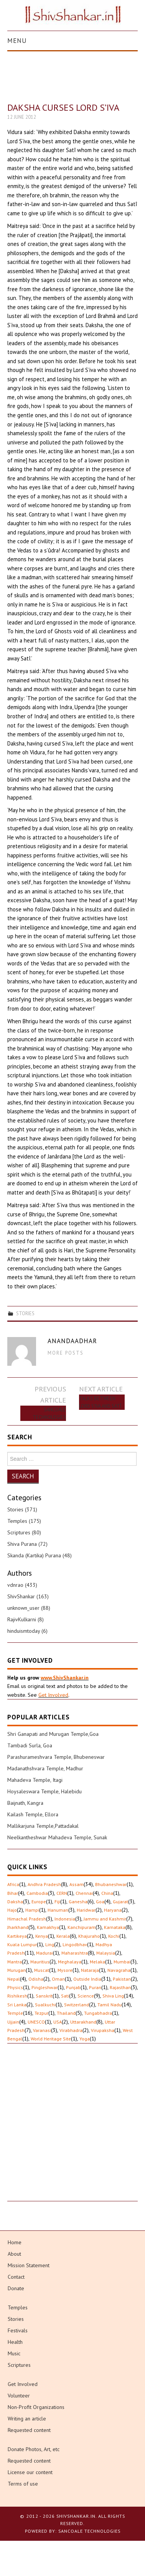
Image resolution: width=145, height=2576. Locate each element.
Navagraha (118, 1970)
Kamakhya (48, 1927)
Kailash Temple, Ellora (32, 1814)
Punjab (73, 1987)
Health (15, 2341)
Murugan (16, 1970)
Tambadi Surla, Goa (29, 1745)
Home (14, 2242)
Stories (25, 1313)
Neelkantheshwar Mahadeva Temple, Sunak (57, 1837)
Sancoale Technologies (49, 1413)
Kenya (41, 1936)
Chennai (84, 1893)
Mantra (14, 1962)
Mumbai (122, 1962)
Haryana (113, 1910)
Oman (58, 1979)
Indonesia (64, 1919)
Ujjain (13, 2022)
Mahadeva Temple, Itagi (35, 1779)
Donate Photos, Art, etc (33, 2449)
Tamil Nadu (109, 2004)
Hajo (12, 1910)
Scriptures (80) (24, 1532)
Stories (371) (22, 1509)
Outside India (87, 1979)
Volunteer (19, 2395)
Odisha (35, 1979)
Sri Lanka (16, 2004)
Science (85, 1996)
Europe (38, 1901)
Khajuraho (89, 1936)
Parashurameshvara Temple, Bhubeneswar (56, 1756)
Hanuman (58, 1910)
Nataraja (90, 1970)
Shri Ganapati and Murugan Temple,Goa (53, 1733)
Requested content (29, 2430)
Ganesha (78, 1901)
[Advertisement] (72, 2129)
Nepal (13, 1979)
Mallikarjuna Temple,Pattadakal (43, 1825)
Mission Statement (28, 2265)
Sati (65, 1996)
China (107, 1893)
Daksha (15, 1901)
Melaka (97, 1962)
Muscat (41, 1970)
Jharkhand (17, 1927)
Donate (16, 2288)
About (14, 2253)
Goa (100, 1901)
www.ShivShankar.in (65, 1677)
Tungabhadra (98, 2013)
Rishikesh (17, 1996)
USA (57, 2022)
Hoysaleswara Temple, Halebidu (44, 1791)
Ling (49, 1944)
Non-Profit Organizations (36, 2407)
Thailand (66, 2013)
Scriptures (19, 2364)
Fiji (57, 1901)
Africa (13, 1884)
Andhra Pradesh (44, 1884)
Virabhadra (70, 2030)
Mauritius (39, 1962)
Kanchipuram (82, 1927)
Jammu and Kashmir (105, 1919)
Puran (95, 1987)
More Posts (66, 1353)
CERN (61, 1893)
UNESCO (36, 2022)
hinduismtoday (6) (27, 1630)
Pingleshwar (44, 1987)
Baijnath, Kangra (25, 1802)
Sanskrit (44, 1996)
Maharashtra (74, 1953)
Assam (76, 1884)
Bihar (12, 1893)
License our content (30, 2472)
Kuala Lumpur (22, 1944)
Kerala (63, 1936)
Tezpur (41, 2013)
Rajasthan (120, 1987)
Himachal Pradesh (26, 1919)
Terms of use (23, 2483)
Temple (15, 2013)
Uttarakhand (83, 2022)
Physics (15, 1987)
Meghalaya (69, 1962)
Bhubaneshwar (111, 1884)
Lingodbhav (75, 1944)
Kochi (113, 1936)
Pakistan (122, 1979)
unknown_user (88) (28, 1607)
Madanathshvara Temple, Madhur (45, 1768)
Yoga (84, 2039)
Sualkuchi (45, 2004)
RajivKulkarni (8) (25, 1619)
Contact (16, 2276)
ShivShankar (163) (28, 1596)
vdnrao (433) (22, 1584)
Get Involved (53, 1694)
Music (14, 2353)
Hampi (32, 1910)
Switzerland (76, 2004)
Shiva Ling (113, 1996)
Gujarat (120, 1901)
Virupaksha (102, 2030)
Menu (17, 40)
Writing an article (27, 2418)
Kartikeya (17, 1936)
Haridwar (86, 1910)
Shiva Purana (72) (27, 1543)
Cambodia (37, 1893)
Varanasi (42, 2030)
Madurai (44, 1953)
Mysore (65, 1970)
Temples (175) (24, 1520)
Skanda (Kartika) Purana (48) (39, 1555)
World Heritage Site (51, 2039)
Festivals (18, 2330)
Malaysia (105, 1953)
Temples (18, 2307)
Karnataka (114, 1927)
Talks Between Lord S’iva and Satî (100, 1402)
